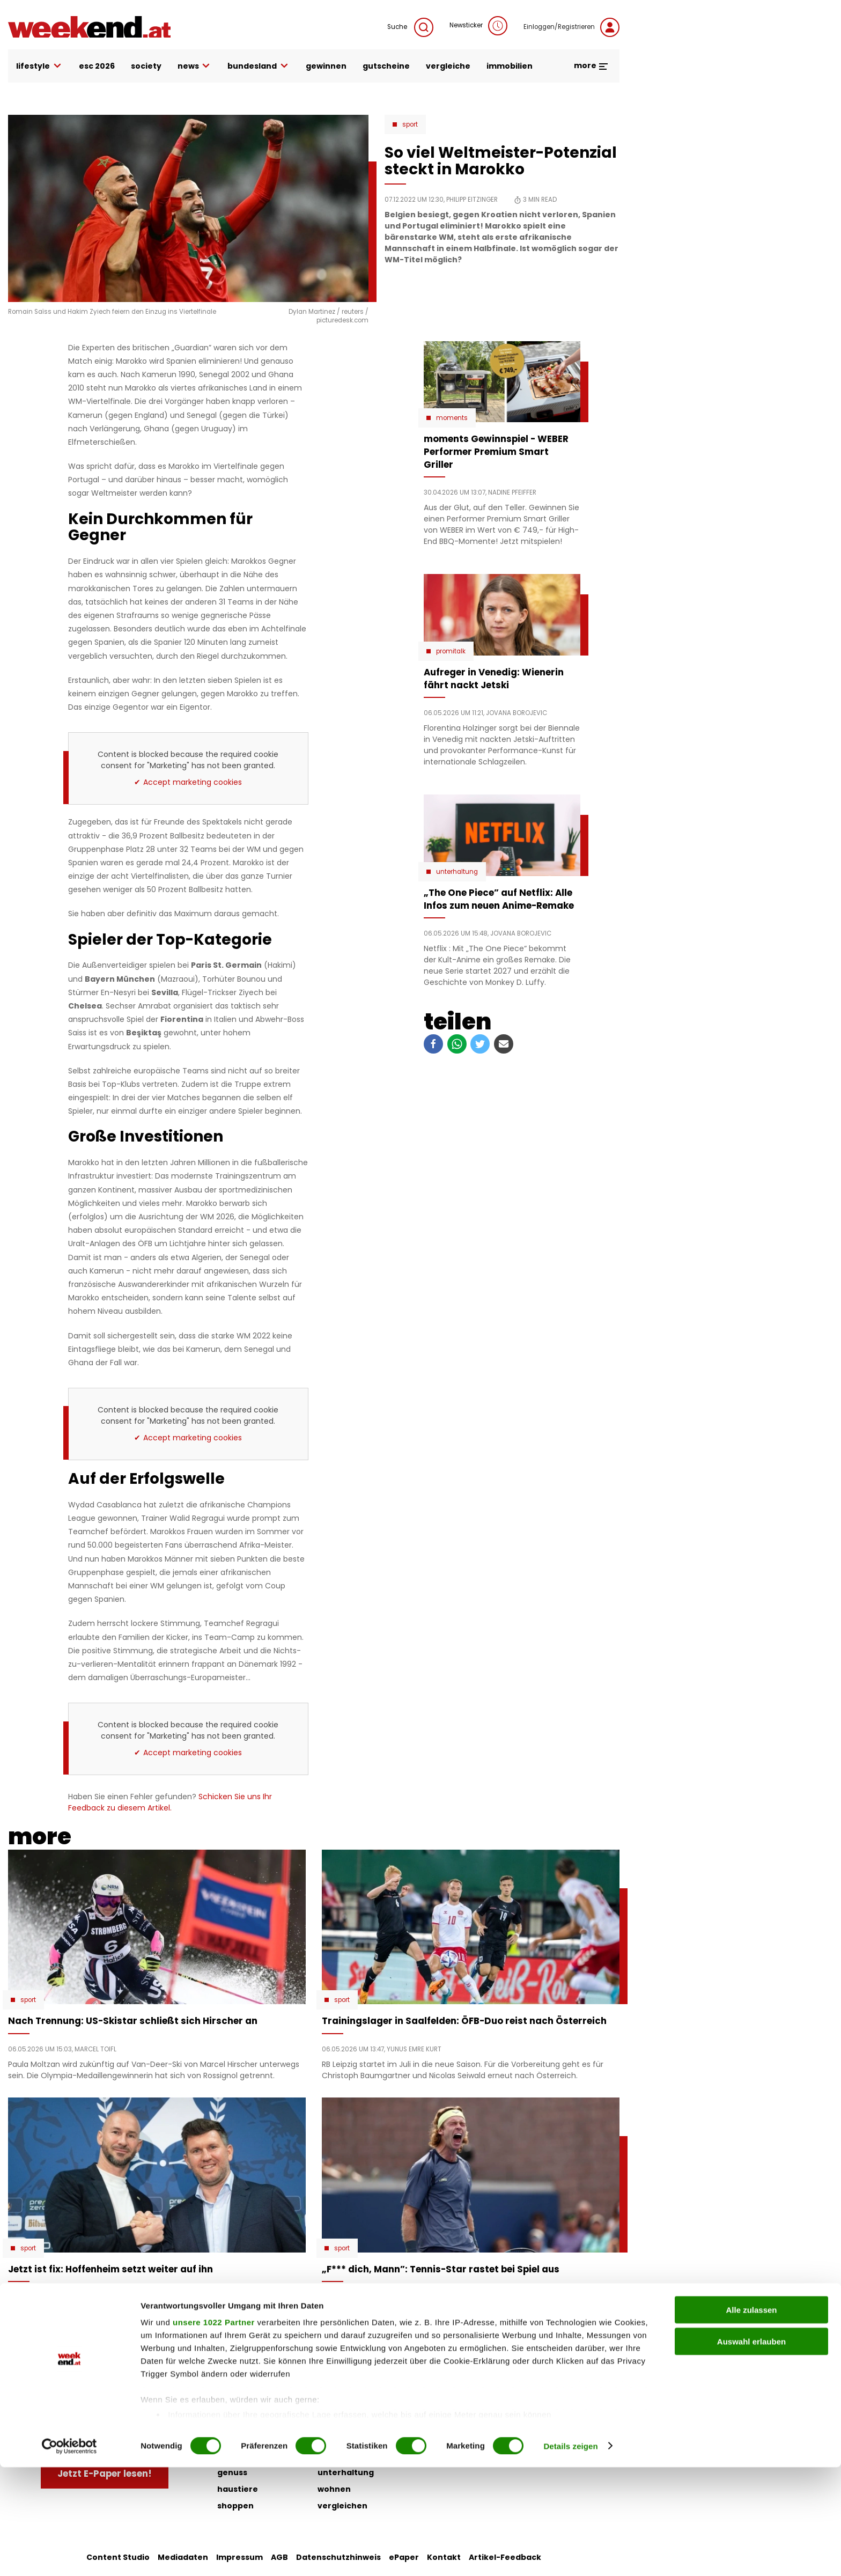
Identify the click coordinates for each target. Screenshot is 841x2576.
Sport (410, 124)
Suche (410, 27)
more (591, 65)
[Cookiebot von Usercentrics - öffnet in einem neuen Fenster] (69, 2555)
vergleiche (448, 66)
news (195, 66)
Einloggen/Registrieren (571, 27)
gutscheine (386, 66)
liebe (328, 2389)
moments (452, 418)
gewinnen (326, 66)
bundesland (258, 66)
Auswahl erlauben (751, 2450)
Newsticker (478, 25)
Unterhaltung (457, 871)
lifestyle (39, 66)
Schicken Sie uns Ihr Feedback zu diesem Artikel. (170, 1802)
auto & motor (245, 2389)
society (146, 66)
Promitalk (451, 651)
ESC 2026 (97, 66)
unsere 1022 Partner (214, 2431)
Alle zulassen (751, 2419)
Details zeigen (570, 2554)
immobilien (509, 66)
